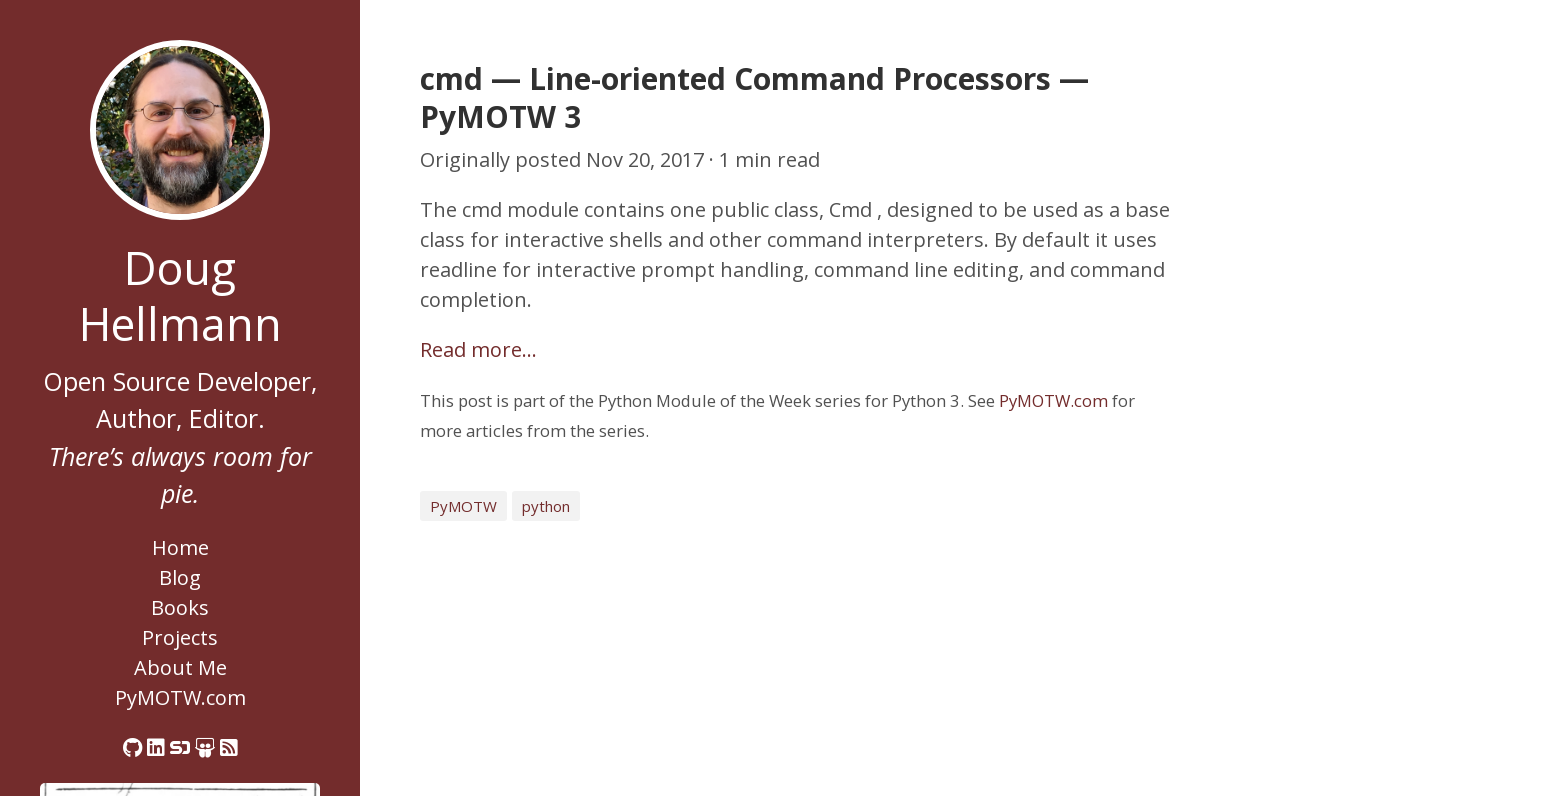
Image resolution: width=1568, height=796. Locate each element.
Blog (180, 577)
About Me (180, 667)
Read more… (478, 349)
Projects (180, 637)
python (546, 506)
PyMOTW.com (180, 697)
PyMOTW (463, 506)
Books (180, 607)
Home (180, 547)
